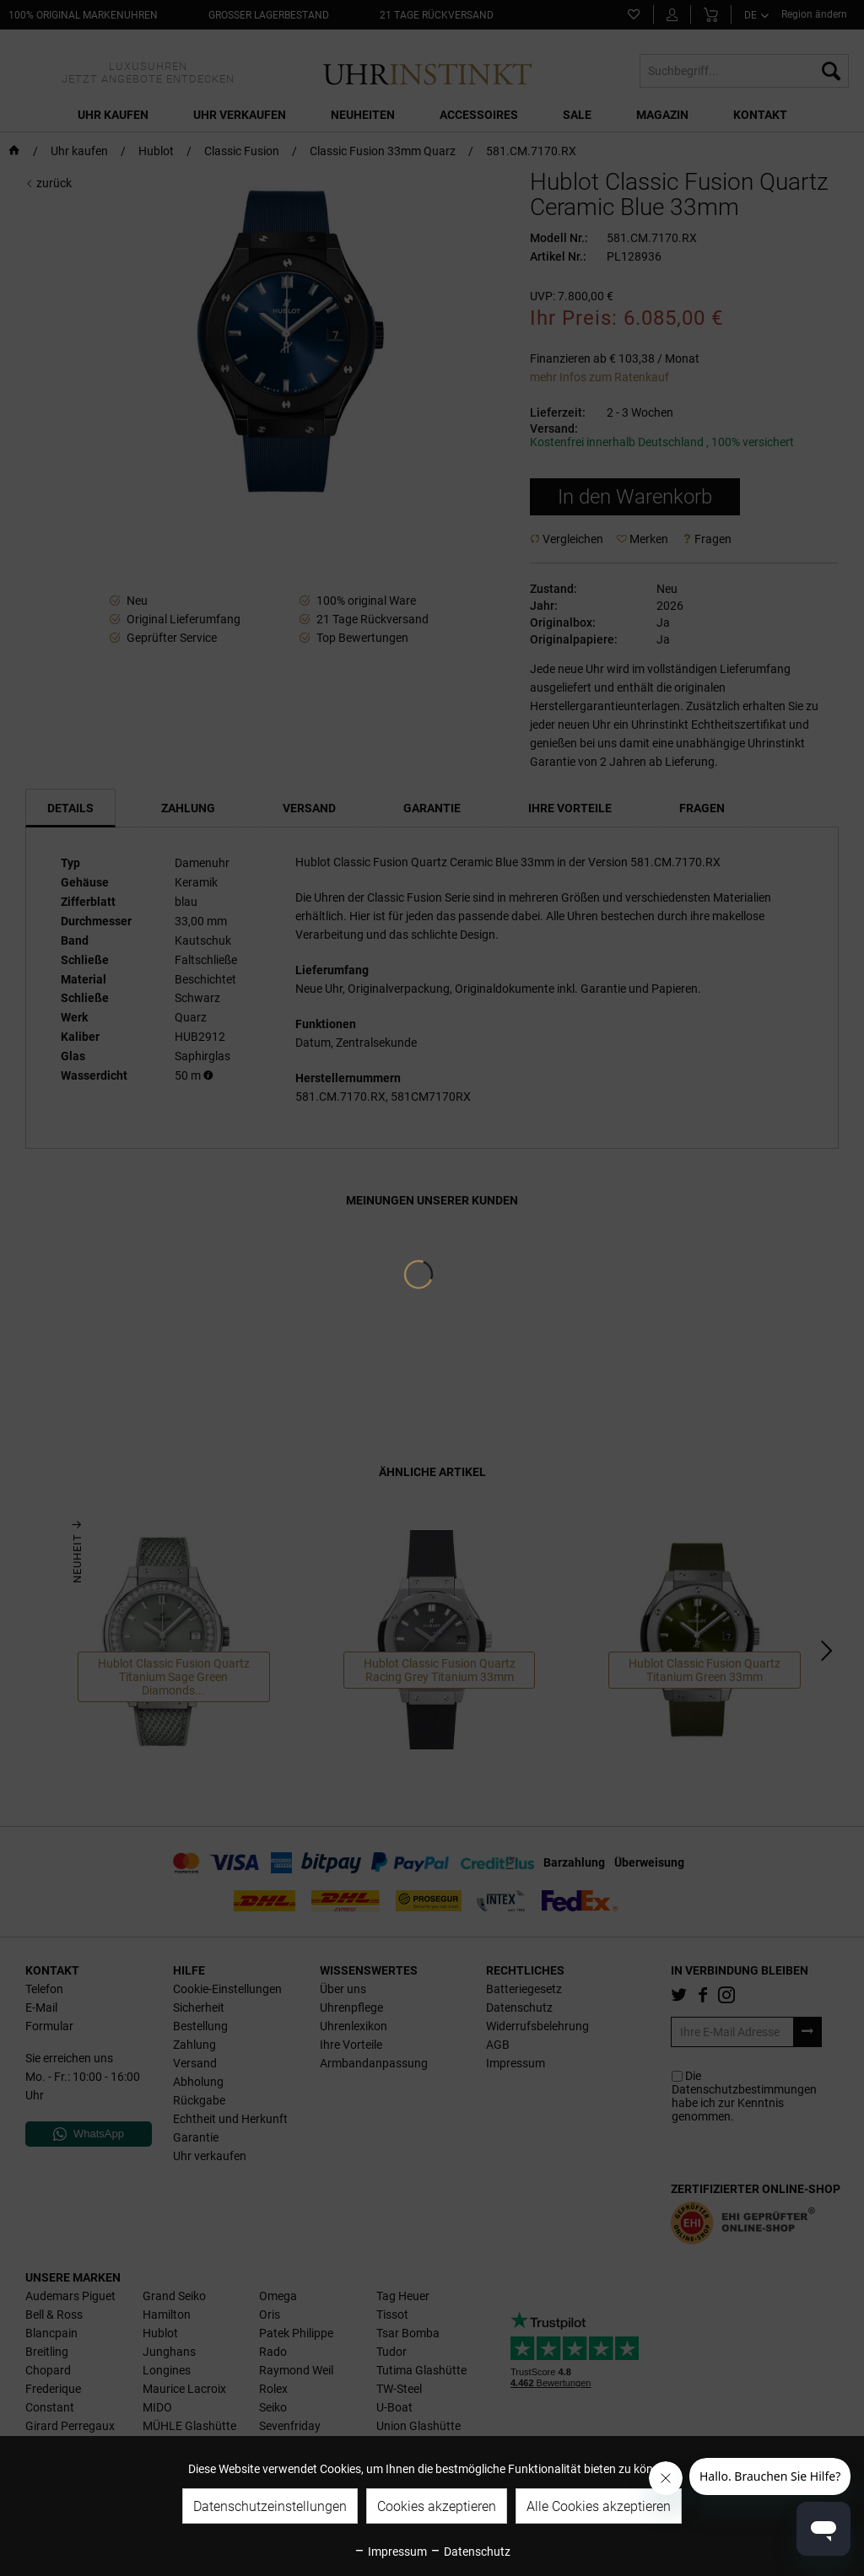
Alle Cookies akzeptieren (598, 2506)
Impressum (390, 2551)
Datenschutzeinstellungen (270, 2506)
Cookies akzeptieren (436, 2506)
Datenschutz (469, 2551)
